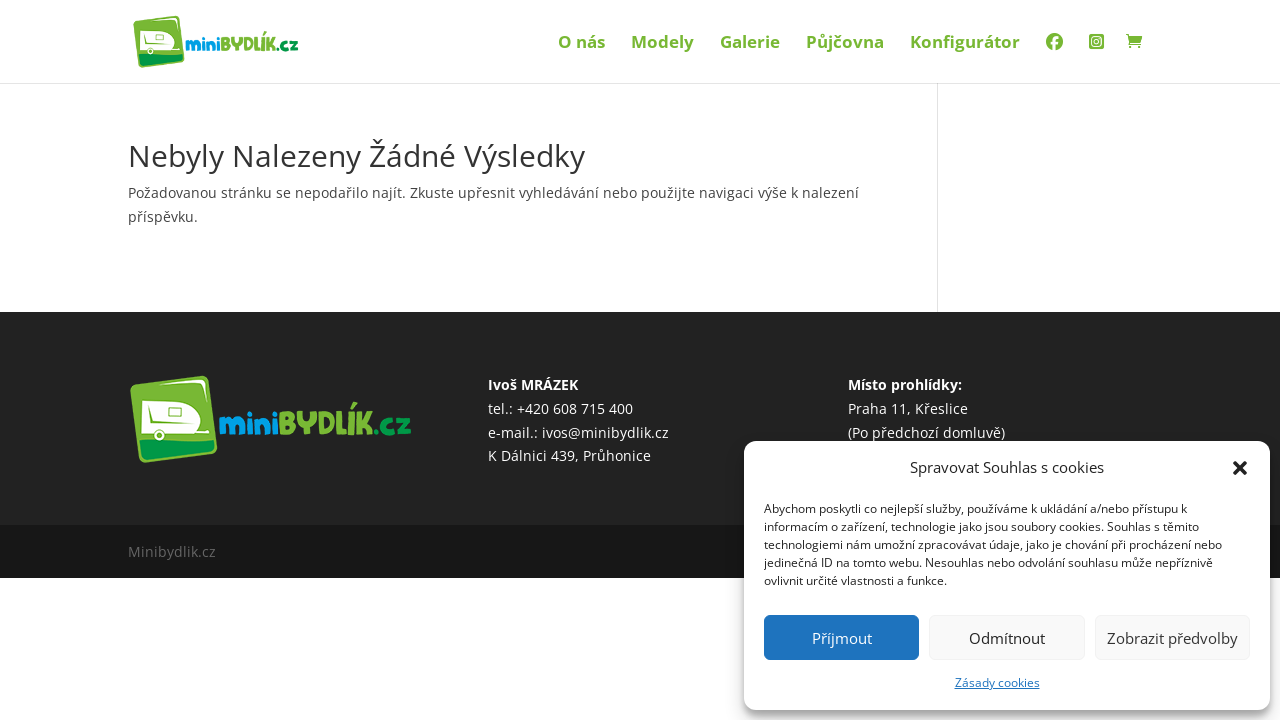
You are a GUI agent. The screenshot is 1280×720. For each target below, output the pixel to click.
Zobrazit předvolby (1172, 638)
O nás (581, 44)
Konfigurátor (965, 44)
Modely (662, 44)
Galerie (750, 44)
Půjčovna (845, 44)
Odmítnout (1007, 638)
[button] (1240, 468)
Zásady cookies (997, 682)
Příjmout (842, 638)
